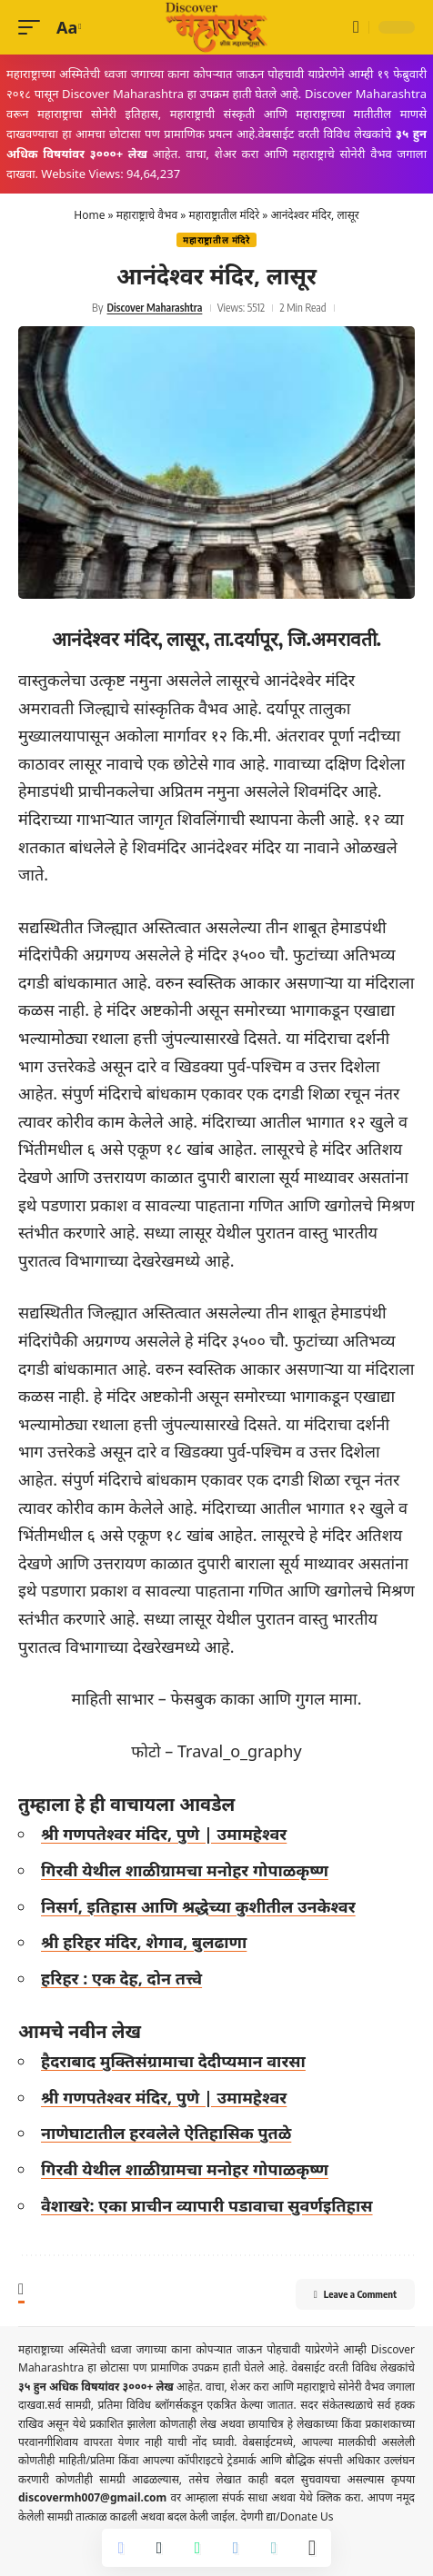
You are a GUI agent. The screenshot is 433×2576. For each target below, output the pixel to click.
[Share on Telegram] (235, 2548)
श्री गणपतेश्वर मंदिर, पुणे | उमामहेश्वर (164, 1834)
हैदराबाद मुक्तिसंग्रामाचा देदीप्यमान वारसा (173, 2061)
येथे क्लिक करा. (333, 2497)
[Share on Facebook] (121, 2548)
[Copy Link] (274, 2548)
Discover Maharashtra (155, 307)
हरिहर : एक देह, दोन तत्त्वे (121, 1978)
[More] (312, 2548)
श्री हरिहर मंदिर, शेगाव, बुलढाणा (144, 1942)
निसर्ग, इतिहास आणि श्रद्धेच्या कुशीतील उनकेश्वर (198, 1906)
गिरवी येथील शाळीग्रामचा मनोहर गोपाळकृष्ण (184, 1870)
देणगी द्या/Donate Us (286, 2516)
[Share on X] (159, 2548)
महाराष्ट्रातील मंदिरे (223, 215)
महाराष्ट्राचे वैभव (146, 215)
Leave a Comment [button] (355, 2294)
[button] (33, 28)
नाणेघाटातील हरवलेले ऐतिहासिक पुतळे (166, 2132)
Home (89, 215)
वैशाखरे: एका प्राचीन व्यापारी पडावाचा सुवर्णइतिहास (207, 2205)
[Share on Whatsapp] (197, 2548)
